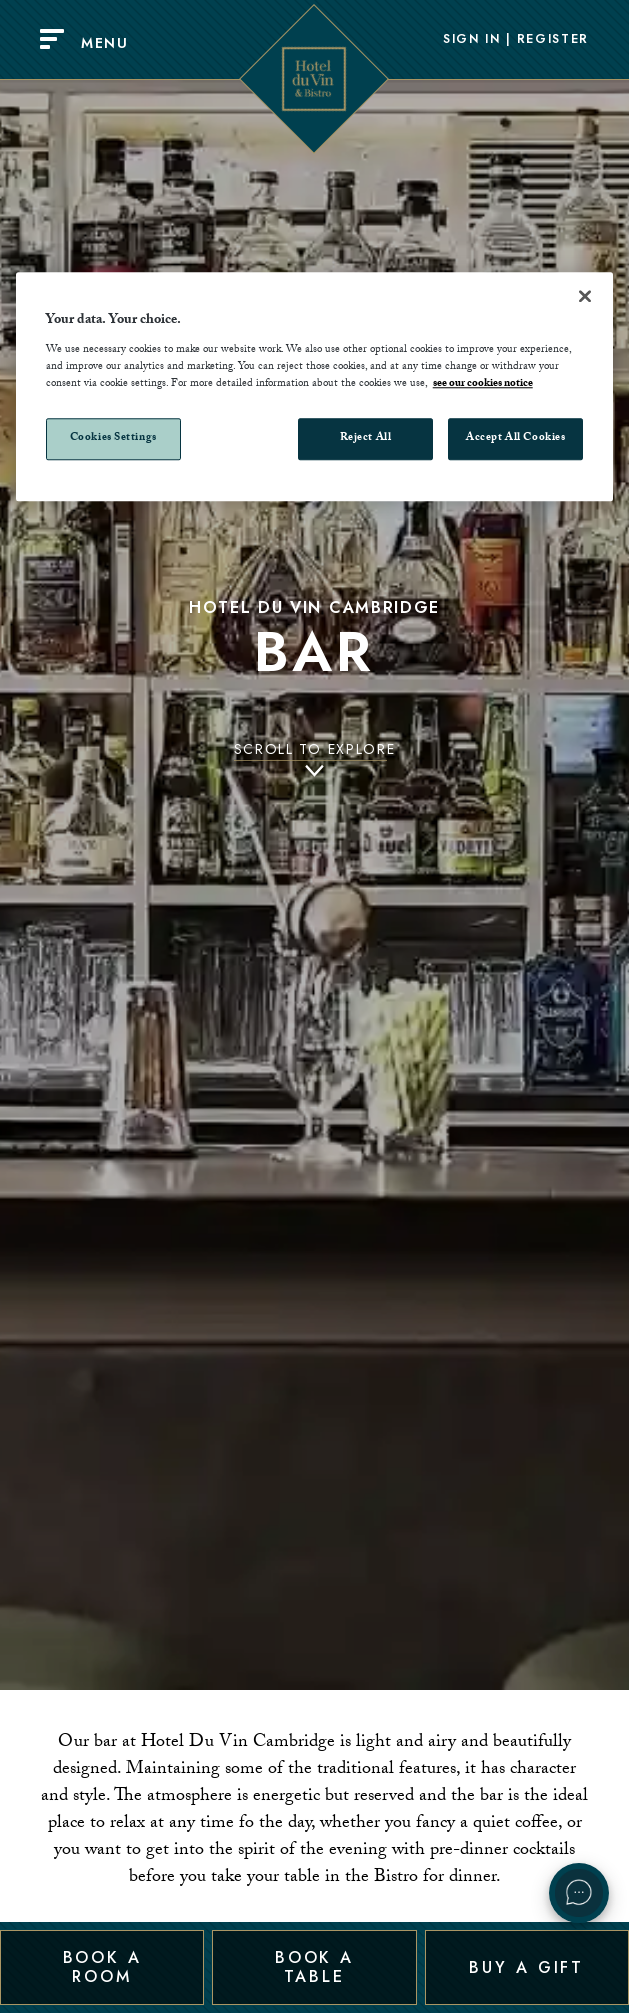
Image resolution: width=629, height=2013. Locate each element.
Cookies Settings (113, 438)
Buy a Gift (526, 1966)
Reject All (366, 438)
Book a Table (314, 1966)
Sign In (472, 40)
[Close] (585, 296)
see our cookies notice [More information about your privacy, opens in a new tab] (483, 384)
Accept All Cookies (515, 438)
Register (553, 40)
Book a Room (102, 1966)
